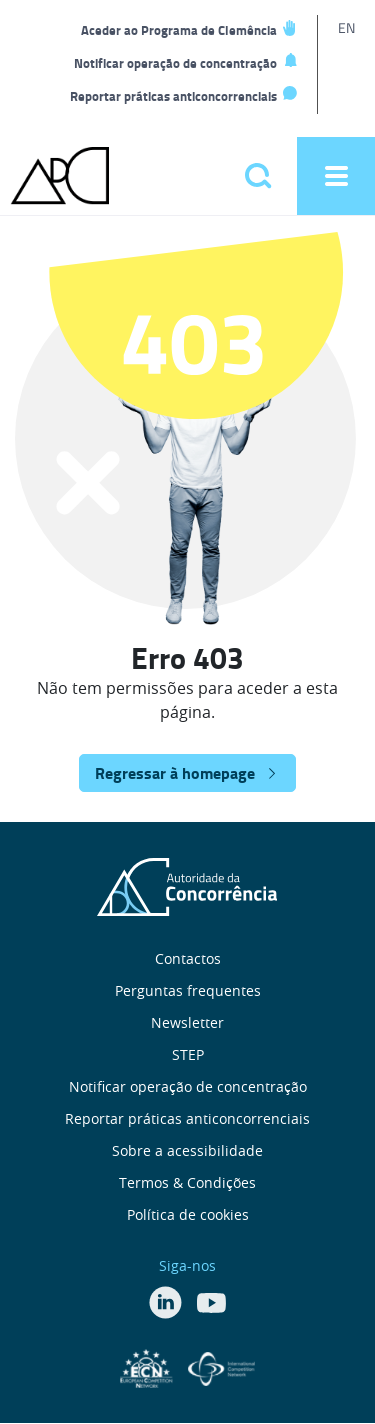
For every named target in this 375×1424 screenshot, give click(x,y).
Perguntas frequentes (188, 990)
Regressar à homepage (175, 772)
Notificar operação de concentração (175, 63)
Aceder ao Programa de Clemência (179, 30)
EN (346, 27)
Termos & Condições (187, 1182)
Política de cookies (188, 1214)
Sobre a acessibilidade (187, 1150)
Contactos (188, 958)
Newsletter (187, 1022)
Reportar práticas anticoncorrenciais (173, 96)
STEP (188, 1054)
